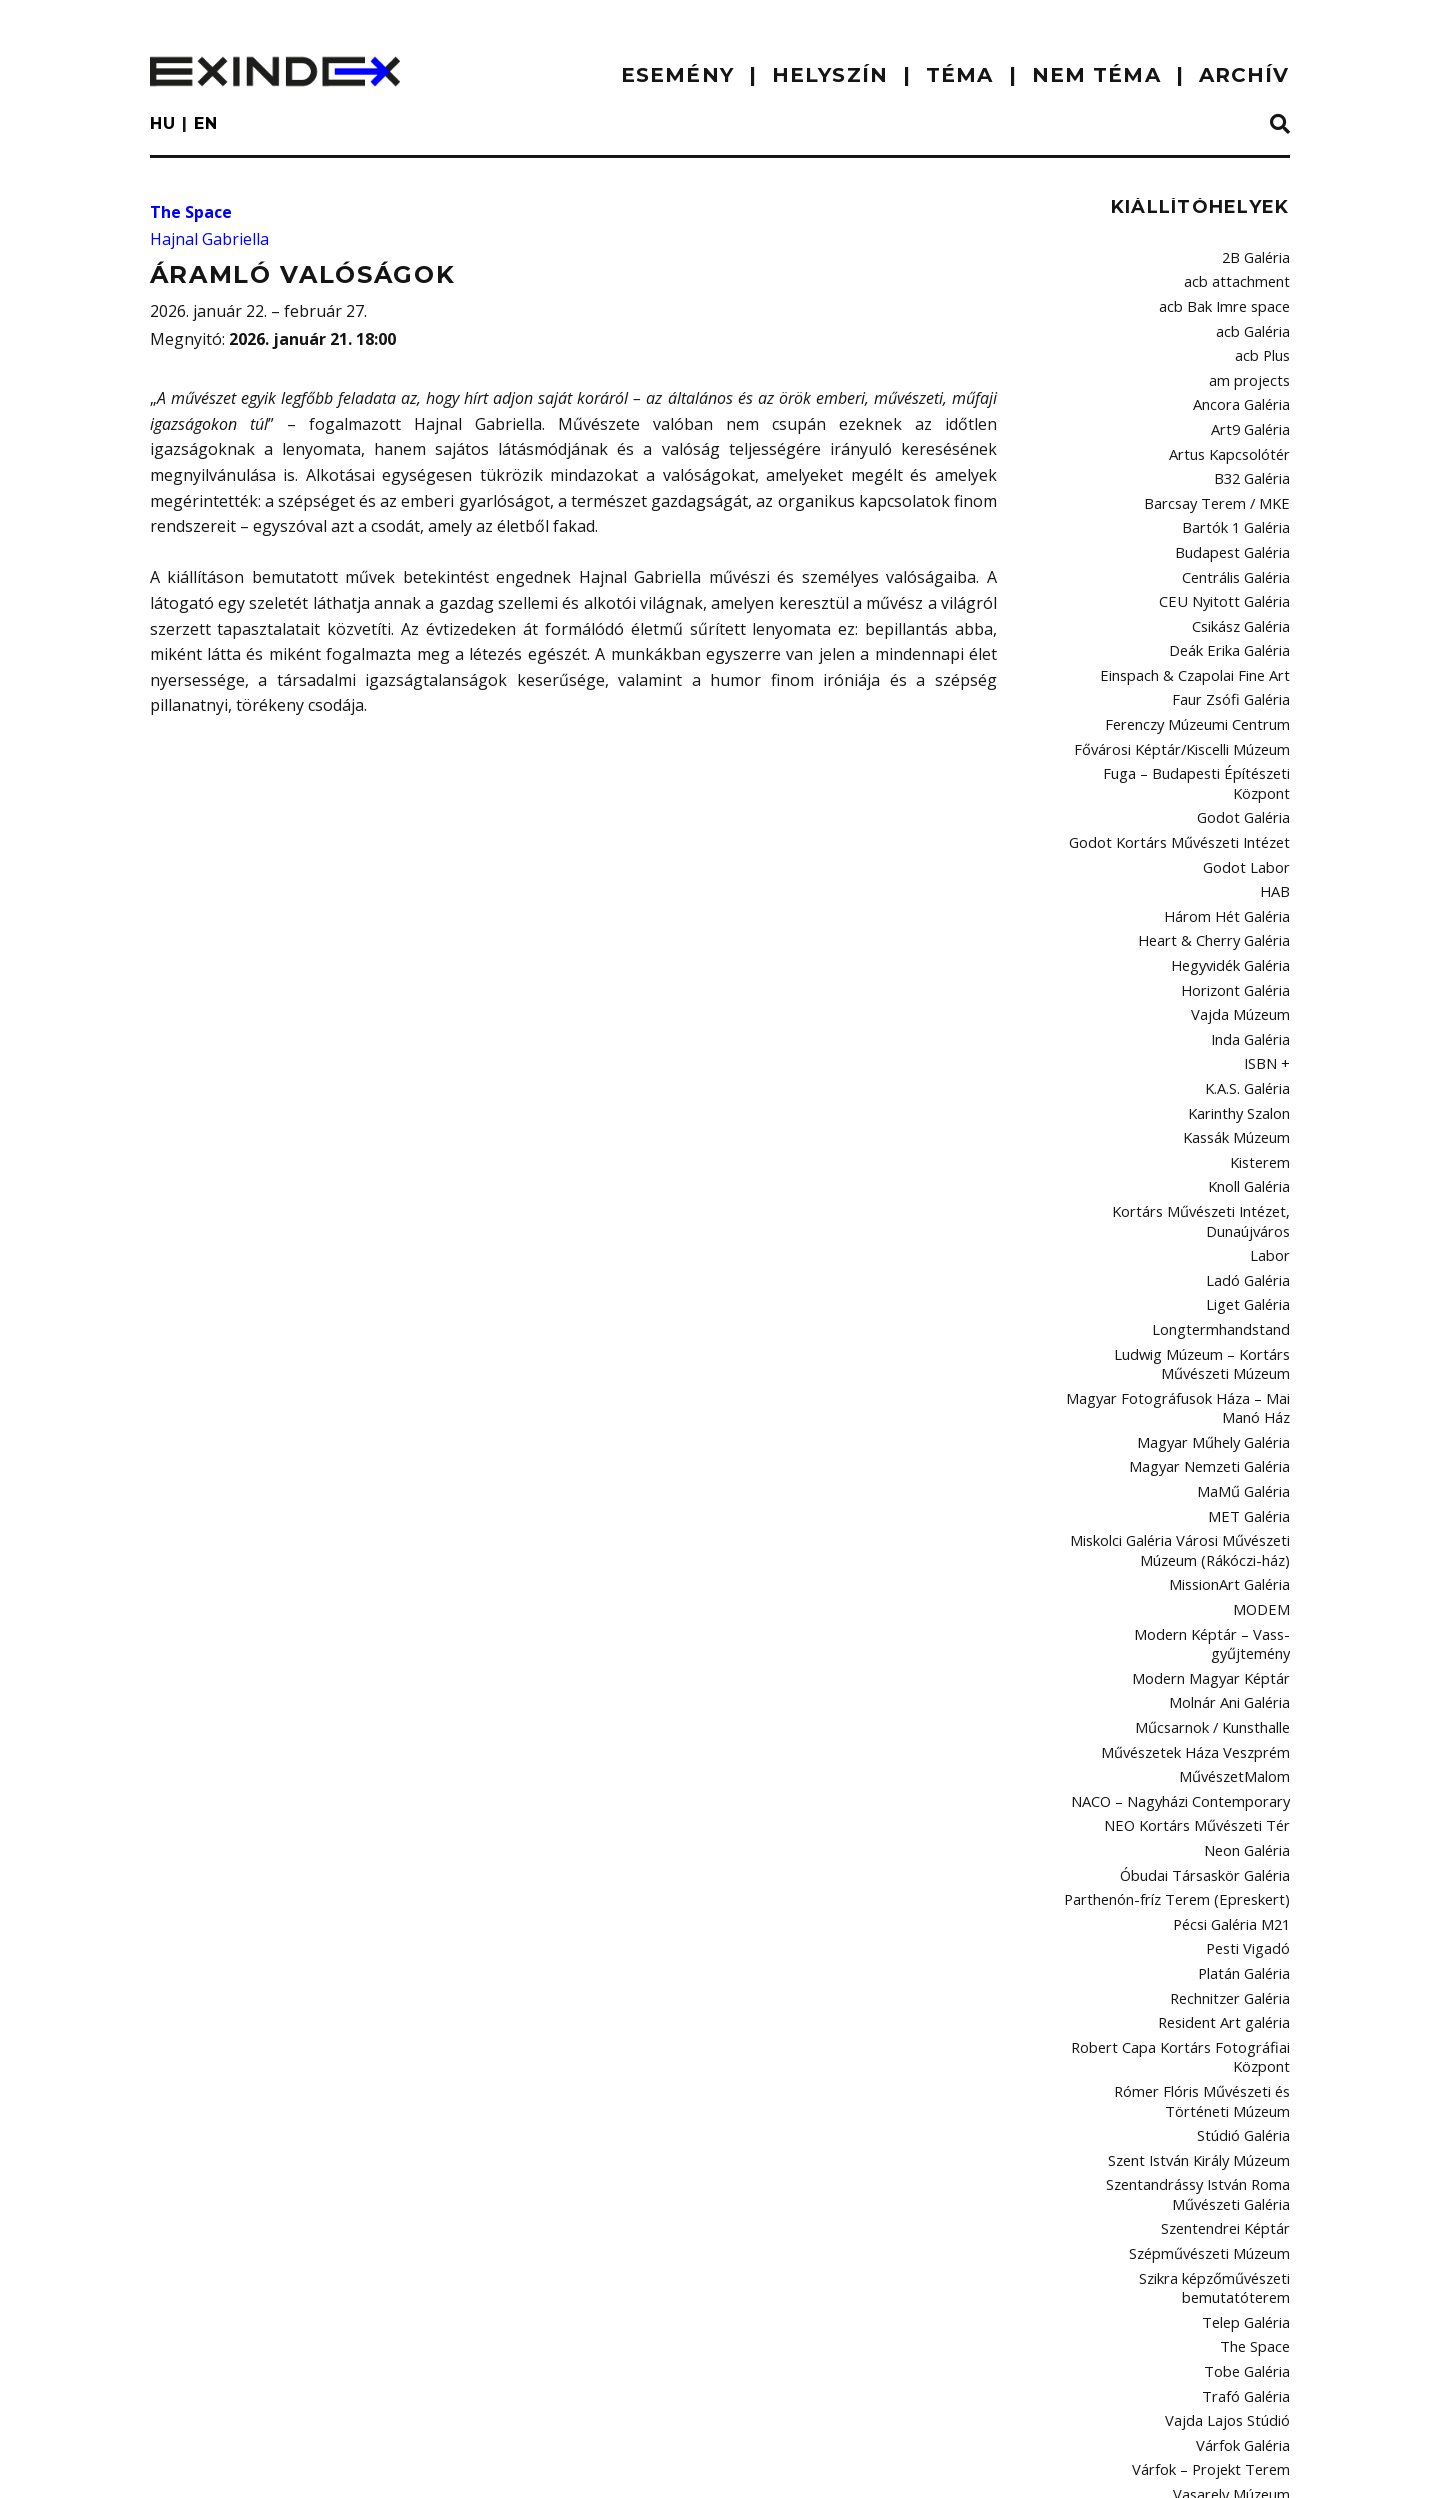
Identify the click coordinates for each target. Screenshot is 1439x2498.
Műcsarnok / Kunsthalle (1218, 1550)
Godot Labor (1252, 791)
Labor (1272, 1142)
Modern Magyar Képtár (1219, 1506)
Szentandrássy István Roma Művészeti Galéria (1204, 1972)
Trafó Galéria (1249, 2154)
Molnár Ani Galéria (1233, 1528)
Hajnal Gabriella (209, 239)
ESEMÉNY (677, 75)
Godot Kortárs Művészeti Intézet (1191, 768)
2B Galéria (1258, 256)
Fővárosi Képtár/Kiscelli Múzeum (1191, 701)
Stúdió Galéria (1246, 1919)
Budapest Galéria (1236, 523)
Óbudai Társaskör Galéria (1211, 1684)
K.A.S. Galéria (1249, 991)
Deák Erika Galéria (1233, 612)
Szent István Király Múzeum (1206, 1941)
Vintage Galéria (1243, 2288)
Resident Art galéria (1230, 1818)
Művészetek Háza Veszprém (1202, 1573)
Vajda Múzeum (1244, 924)
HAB (1277, 813)
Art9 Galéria (1254, 412)
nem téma (1096, 75)
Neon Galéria (1249, 1662)
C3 (1282, 2459)
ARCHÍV (1244, 75)
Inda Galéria (1252, 947)
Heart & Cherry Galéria (1221, 857)
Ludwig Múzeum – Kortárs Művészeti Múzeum (1179, 1239)
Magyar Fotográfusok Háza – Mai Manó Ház (1190, 1279)
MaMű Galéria (1247, 1355)
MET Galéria (1253, 1377)
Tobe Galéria (1250, 2132)
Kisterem (1263, 1058)
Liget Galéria (1252, 1187)
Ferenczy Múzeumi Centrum (1205, 679)
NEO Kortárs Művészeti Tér (1208, 1640)
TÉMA (959, 75)
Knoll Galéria (1251, 1080)
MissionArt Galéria (1234, 1439)
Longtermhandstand (1228, 1209)
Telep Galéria (1249, 2087)
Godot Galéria (1247, 746)
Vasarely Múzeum (1235, 2243)
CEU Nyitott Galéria (1233, 568)
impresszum (213, 2463)
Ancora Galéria (1244, 389)
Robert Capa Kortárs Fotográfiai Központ (1194, 1848)
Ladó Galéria (1251, 1164)
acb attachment (1243, 278)
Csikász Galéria (1242, 590)
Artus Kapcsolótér (1236, 434)
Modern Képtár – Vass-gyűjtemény (1185, 1484)
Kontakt (331, 2463)
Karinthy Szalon (1242, 1013)
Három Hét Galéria (1233, 835)
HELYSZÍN (830, 75)
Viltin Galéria (1251, 2266)
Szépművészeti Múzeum (1215, 2026)
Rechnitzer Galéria (1233, 1795)
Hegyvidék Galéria (1234, 880)
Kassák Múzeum (1239, 1036)
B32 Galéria (1255, 456)
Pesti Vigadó (1252, 1751)
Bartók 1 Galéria (1241, 501)
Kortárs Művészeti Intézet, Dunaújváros (1210, 1110)
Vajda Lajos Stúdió (1234, 2177)
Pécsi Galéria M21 (1236, 1729)
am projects (1254, 367)
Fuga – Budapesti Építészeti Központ (1180, 724)
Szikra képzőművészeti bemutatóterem (1219, 2056)
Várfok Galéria (1245, 2199)
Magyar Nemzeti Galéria (1216, 1333)
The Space (191, 212)
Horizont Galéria (1240, 902)
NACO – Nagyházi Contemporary (1192, 1617)
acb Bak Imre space (1231, 300)
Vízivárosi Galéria (1236, 2310)
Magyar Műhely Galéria (1219, 1310)
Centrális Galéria (1239, 545)
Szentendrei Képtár (1230, 2003)
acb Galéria (1255, 323)
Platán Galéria (1246, 1773)
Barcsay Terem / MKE (1226, 479)
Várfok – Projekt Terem (1220, 2221)
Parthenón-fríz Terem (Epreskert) (1190, 1706)
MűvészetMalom (1239, 1595)
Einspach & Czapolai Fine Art (1204, 635)
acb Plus (1264, 345)
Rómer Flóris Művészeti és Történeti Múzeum (1181, 1888)
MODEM (1266, 1461)
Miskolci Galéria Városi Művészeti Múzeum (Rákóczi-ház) (1188, 1407)
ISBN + (1271, 969)
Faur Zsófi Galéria (1235, 657)
